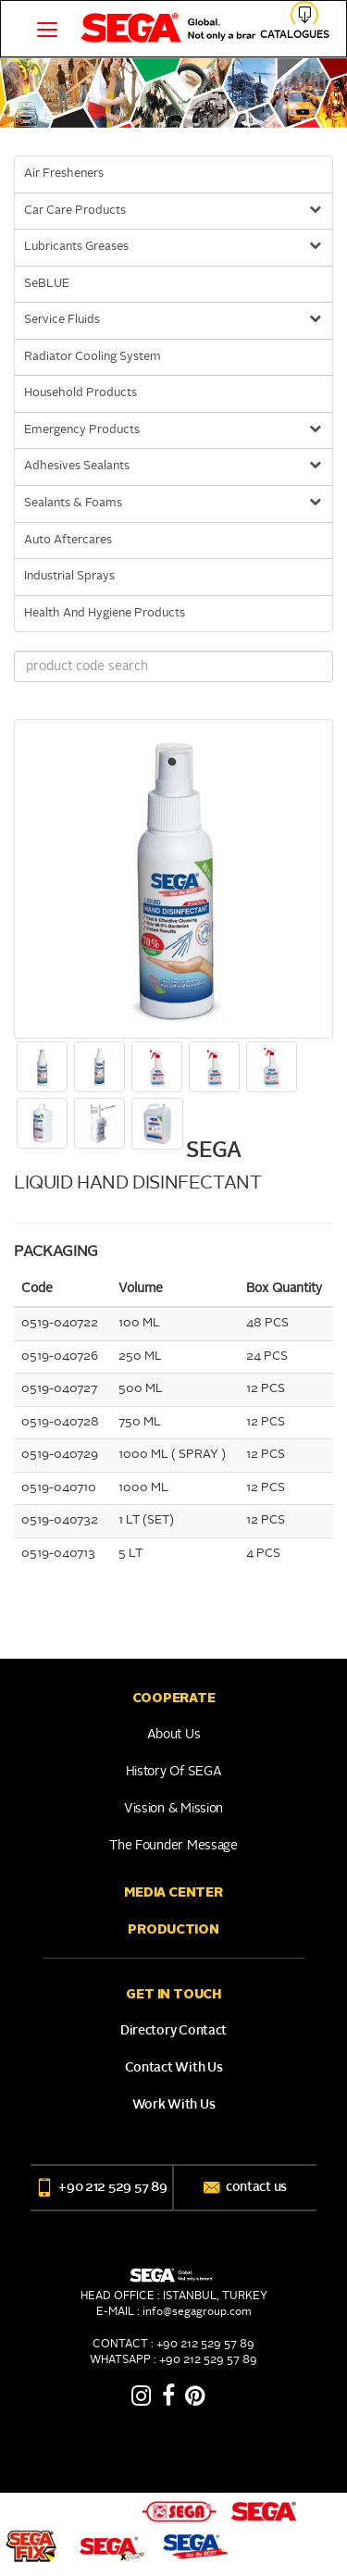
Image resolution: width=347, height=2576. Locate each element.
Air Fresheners (64, 174)
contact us (245, 2187)
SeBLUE (46, 284)
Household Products (80, 393)
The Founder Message (173, 1845)
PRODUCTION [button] (173, 1929)
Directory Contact (173, 2030)
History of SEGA (174, 1771)
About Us (174, 1734)
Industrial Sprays (69, 576)
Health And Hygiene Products (104, 613)
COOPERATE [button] (173, 1697)
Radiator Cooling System (92, 357)
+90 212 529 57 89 (101, 2187)
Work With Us (174, 2104)
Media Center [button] (173, 1892)
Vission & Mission (173, 1808)
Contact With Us (174, 2067)
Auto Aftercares (68, 540)
